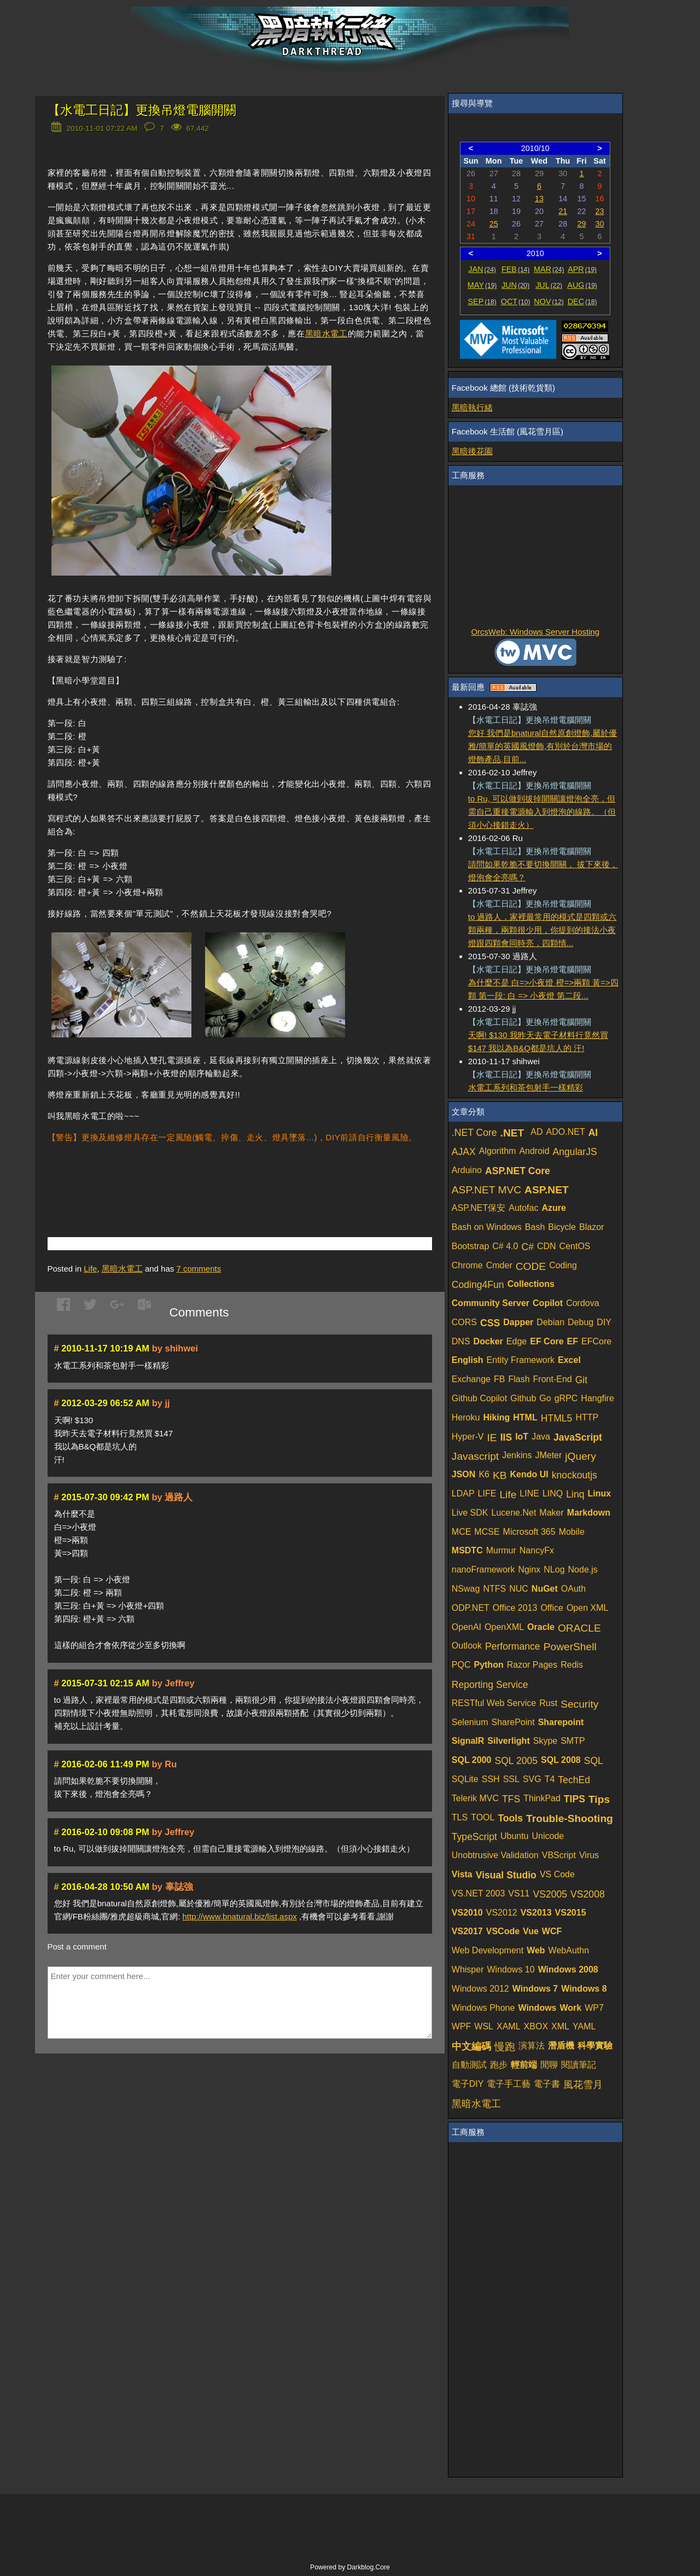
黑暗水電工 (326, 333)
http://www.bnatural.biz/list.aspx (240, 1916)
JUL (548, 285)
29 (581, 223)
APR (582, 269)
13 (539, 198)
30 (600, 223)
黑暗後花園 (472, 451)
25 (493, 223)
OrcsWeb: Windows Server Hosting (535, 631)
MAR (549, 269)
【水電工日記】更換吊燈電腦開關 (142, 110)
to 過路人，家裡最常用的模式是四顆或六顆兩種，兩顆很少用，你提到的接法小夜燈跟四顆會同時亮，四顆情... (542, 930)
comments (198, 1268)
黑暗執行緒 (472, 407)
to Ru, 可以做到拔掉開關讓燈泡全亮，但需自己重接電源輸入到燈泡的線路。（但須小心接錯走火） (542, 811)
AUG (582, 285)
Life (90, 1268)
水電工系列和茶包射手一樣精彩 (525, 1087)
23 (600, 211)
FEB (515, 269)
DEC (582, 301)
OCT (515, 301)
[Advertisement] (176, 1173)
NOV (549, 301)
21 (562, 211)
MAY (482, 285)
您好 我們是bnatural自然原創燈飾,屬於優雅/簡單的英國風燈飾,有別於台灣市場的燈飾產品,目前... (542, 746)
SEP (482, 301)
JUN (515, 285)
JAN (482, 269)
